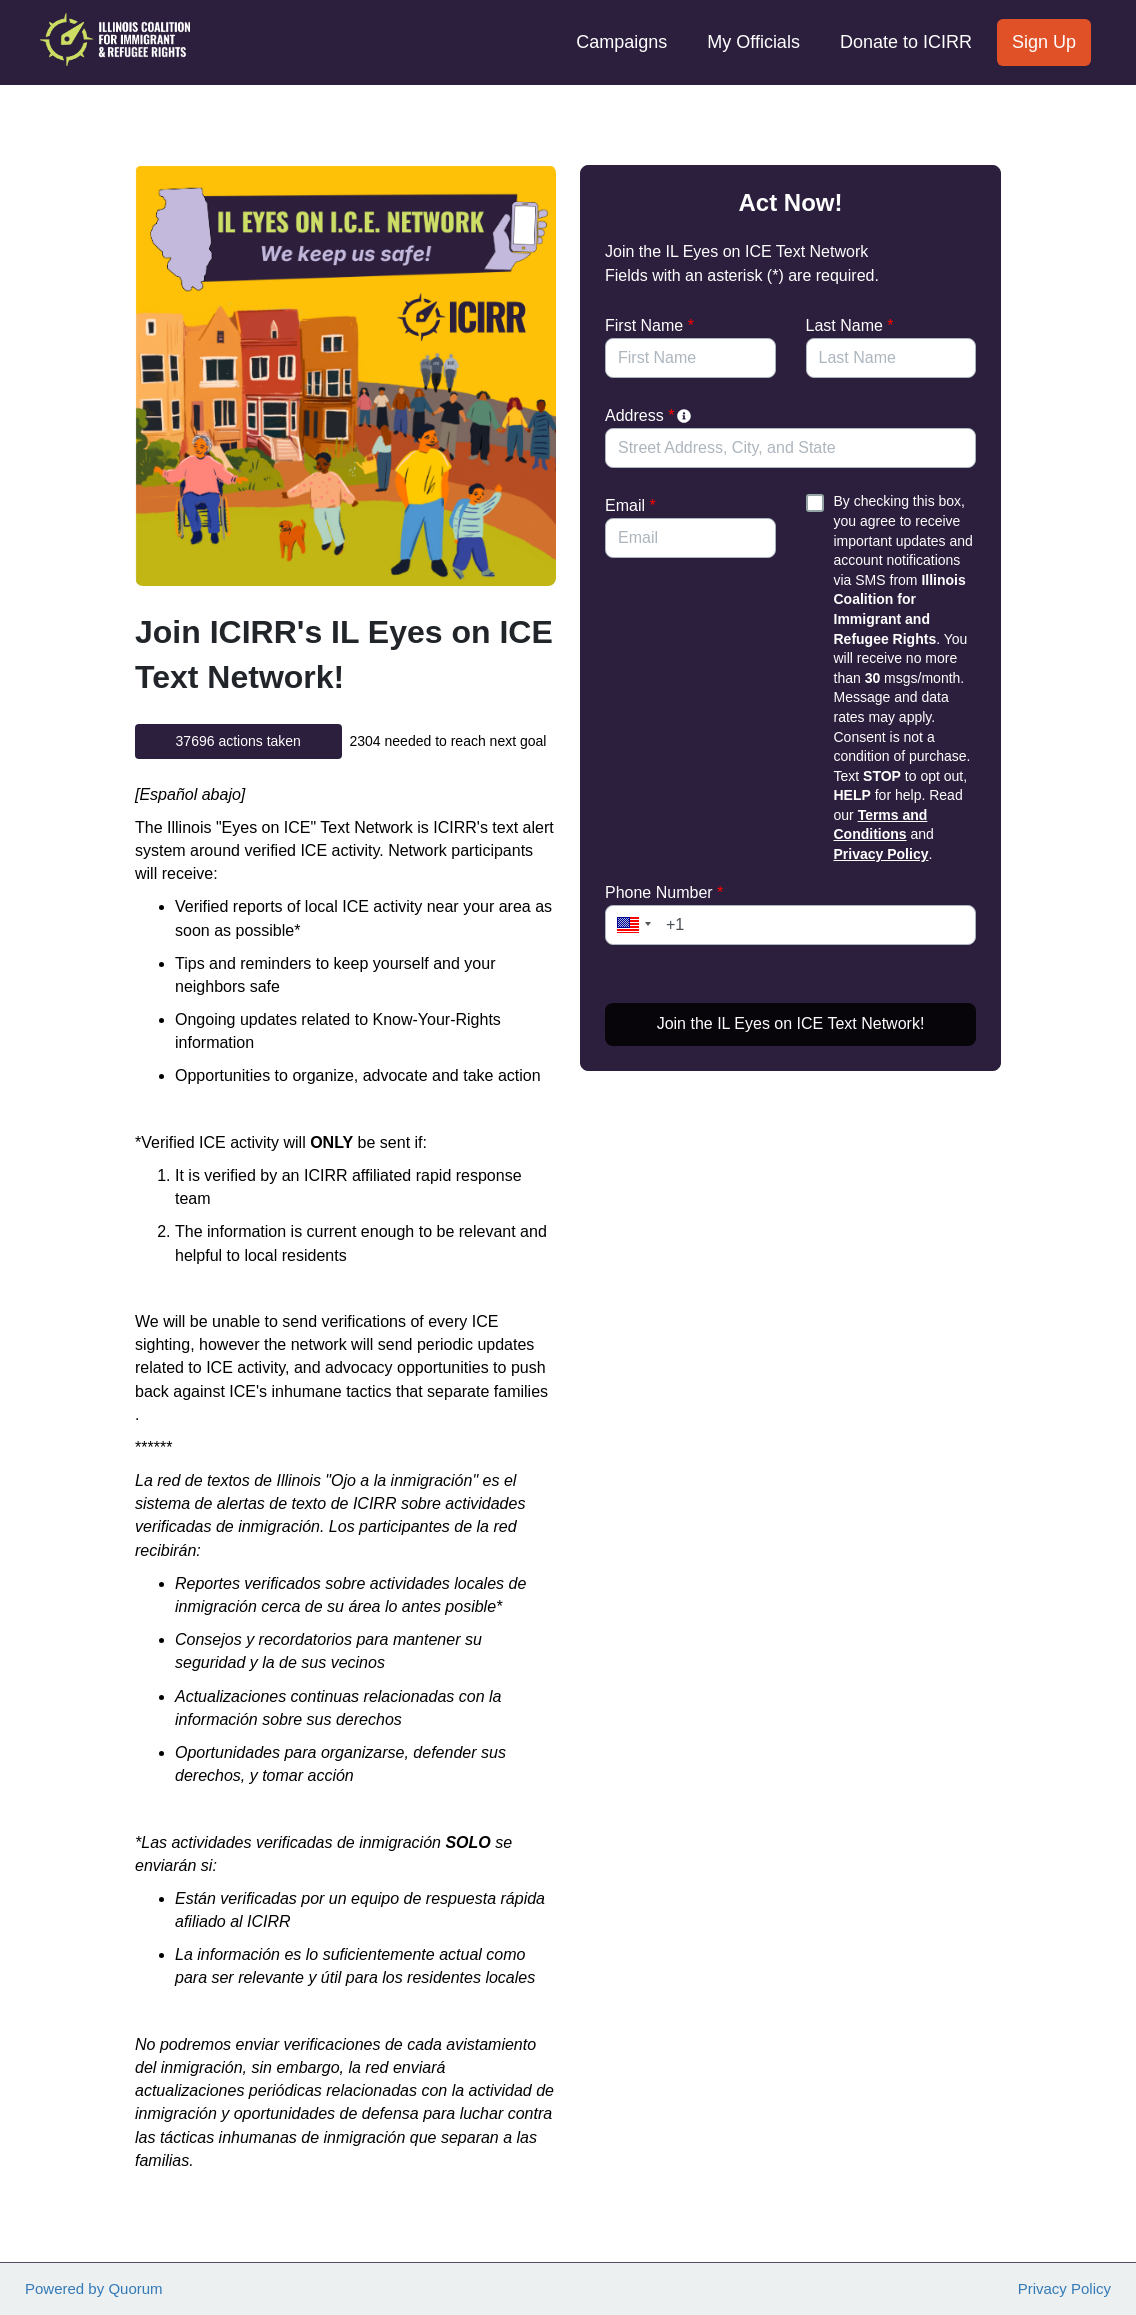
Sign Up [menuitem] (1044, 42)
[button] (631, 925)
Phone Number (664, 892)
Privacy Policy (881, 854)
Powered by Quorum (94, 2288)
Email (630, 505)
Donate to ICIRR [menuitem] (906, 42)
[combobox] (790, 448)
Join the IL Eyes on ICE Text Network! (791, 1023)
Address (649, 415)
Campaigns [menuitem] (621, 42)
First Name (649, 325)
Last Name (850, 325)
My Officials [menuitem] (753, 42)
